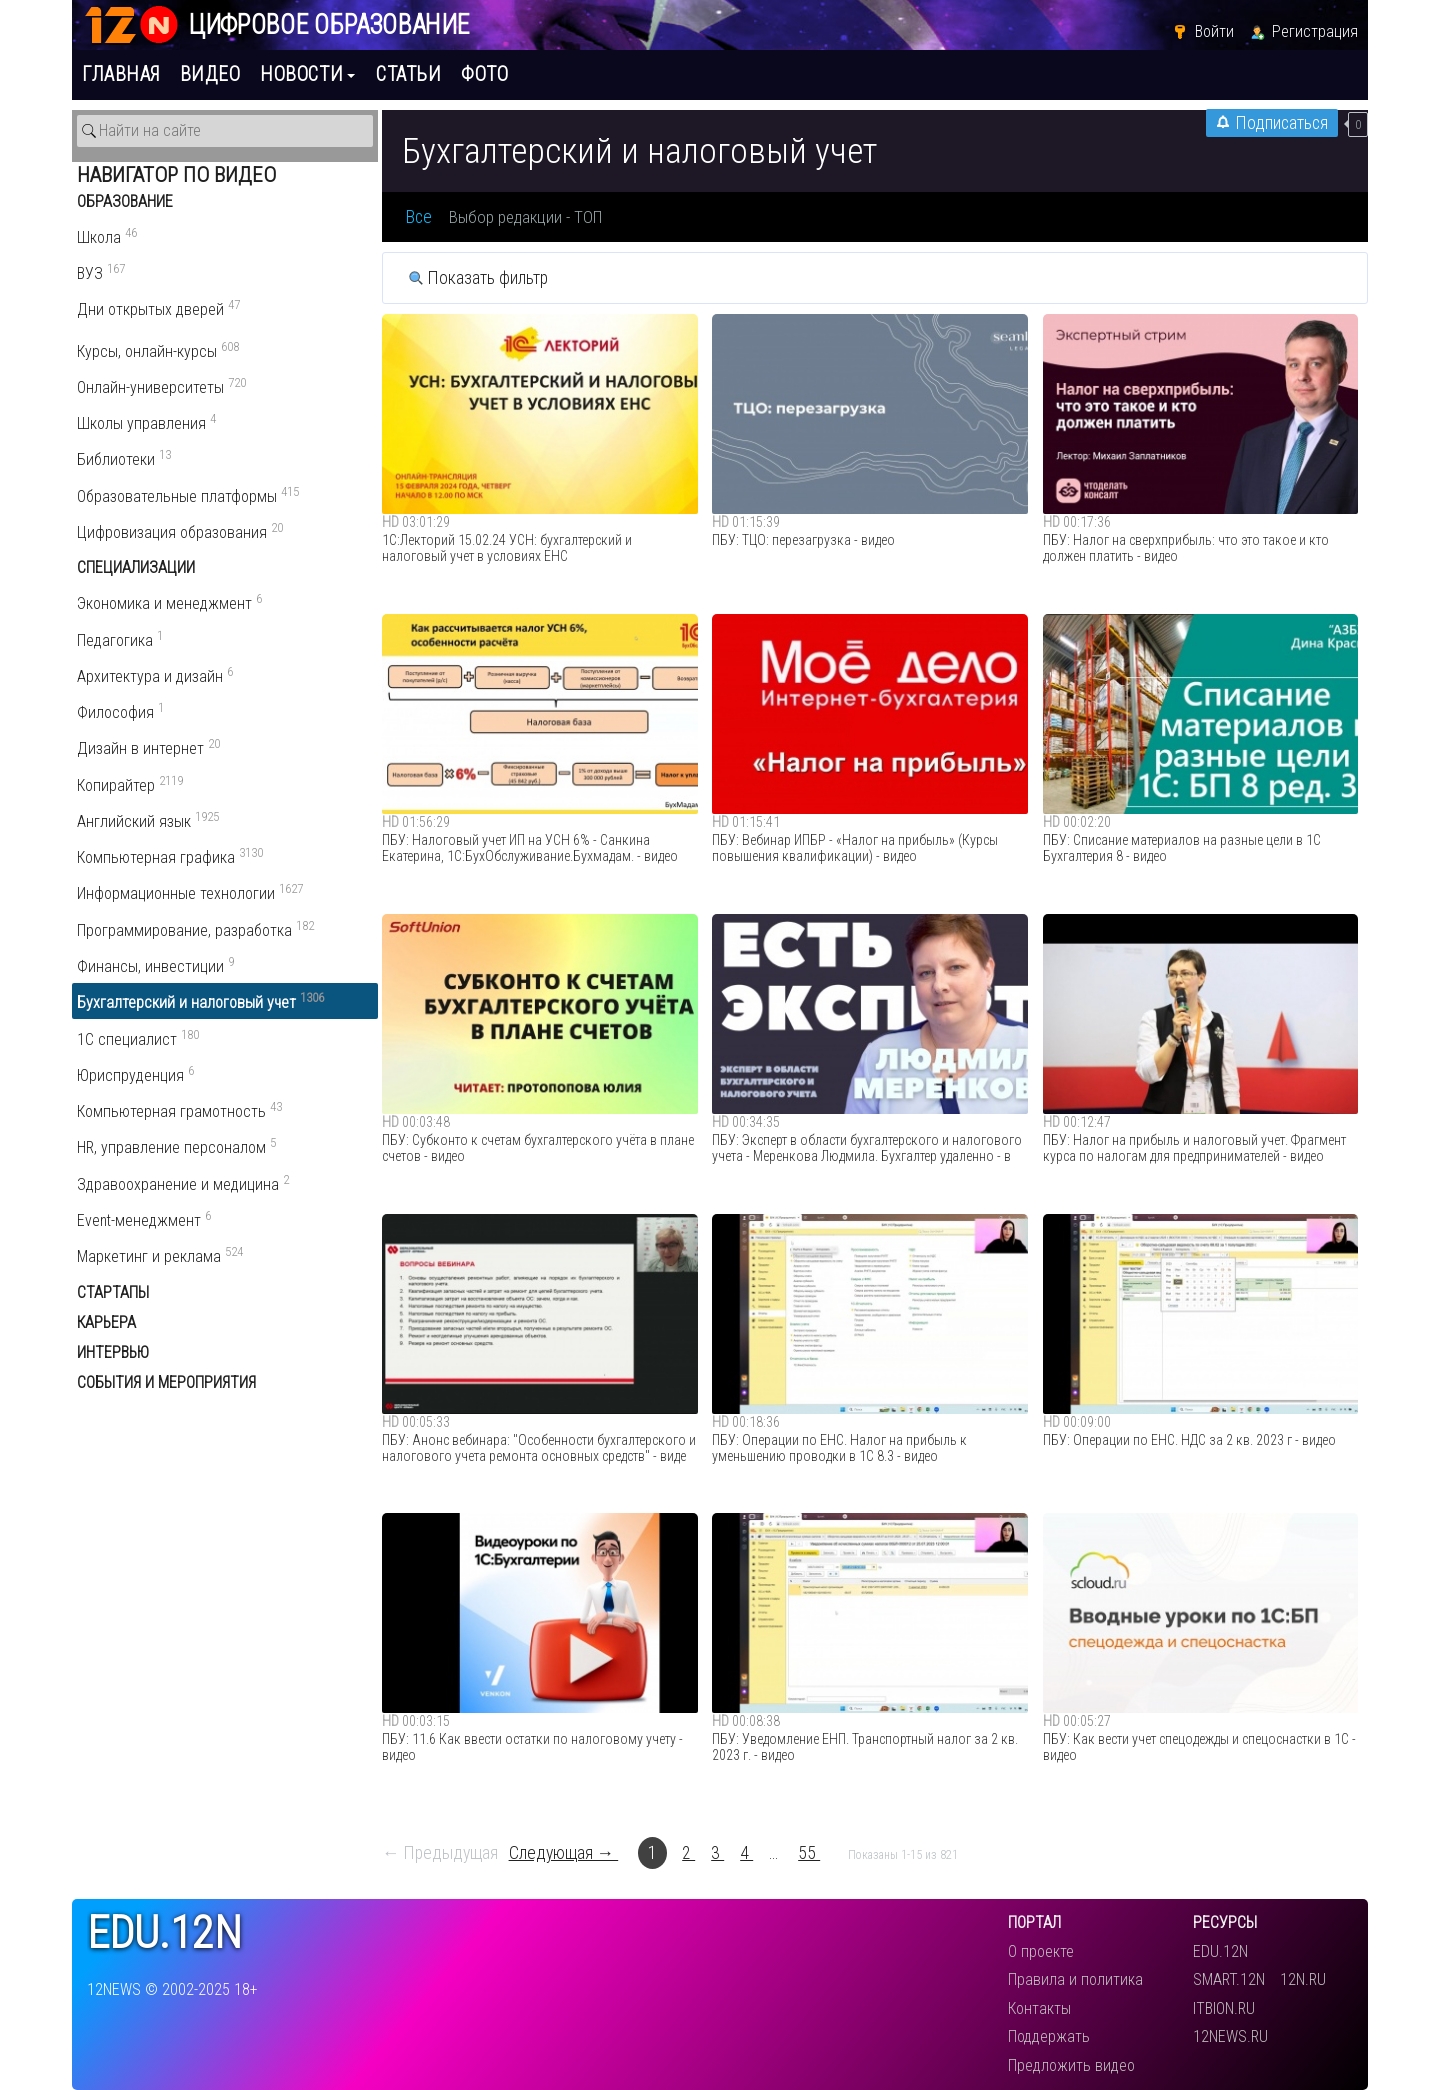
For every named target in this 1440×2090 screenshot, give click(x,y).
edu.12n (164, 1933)
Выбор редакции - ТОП (525, 217)
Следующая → (564, 1853)
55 (809, 1853)
